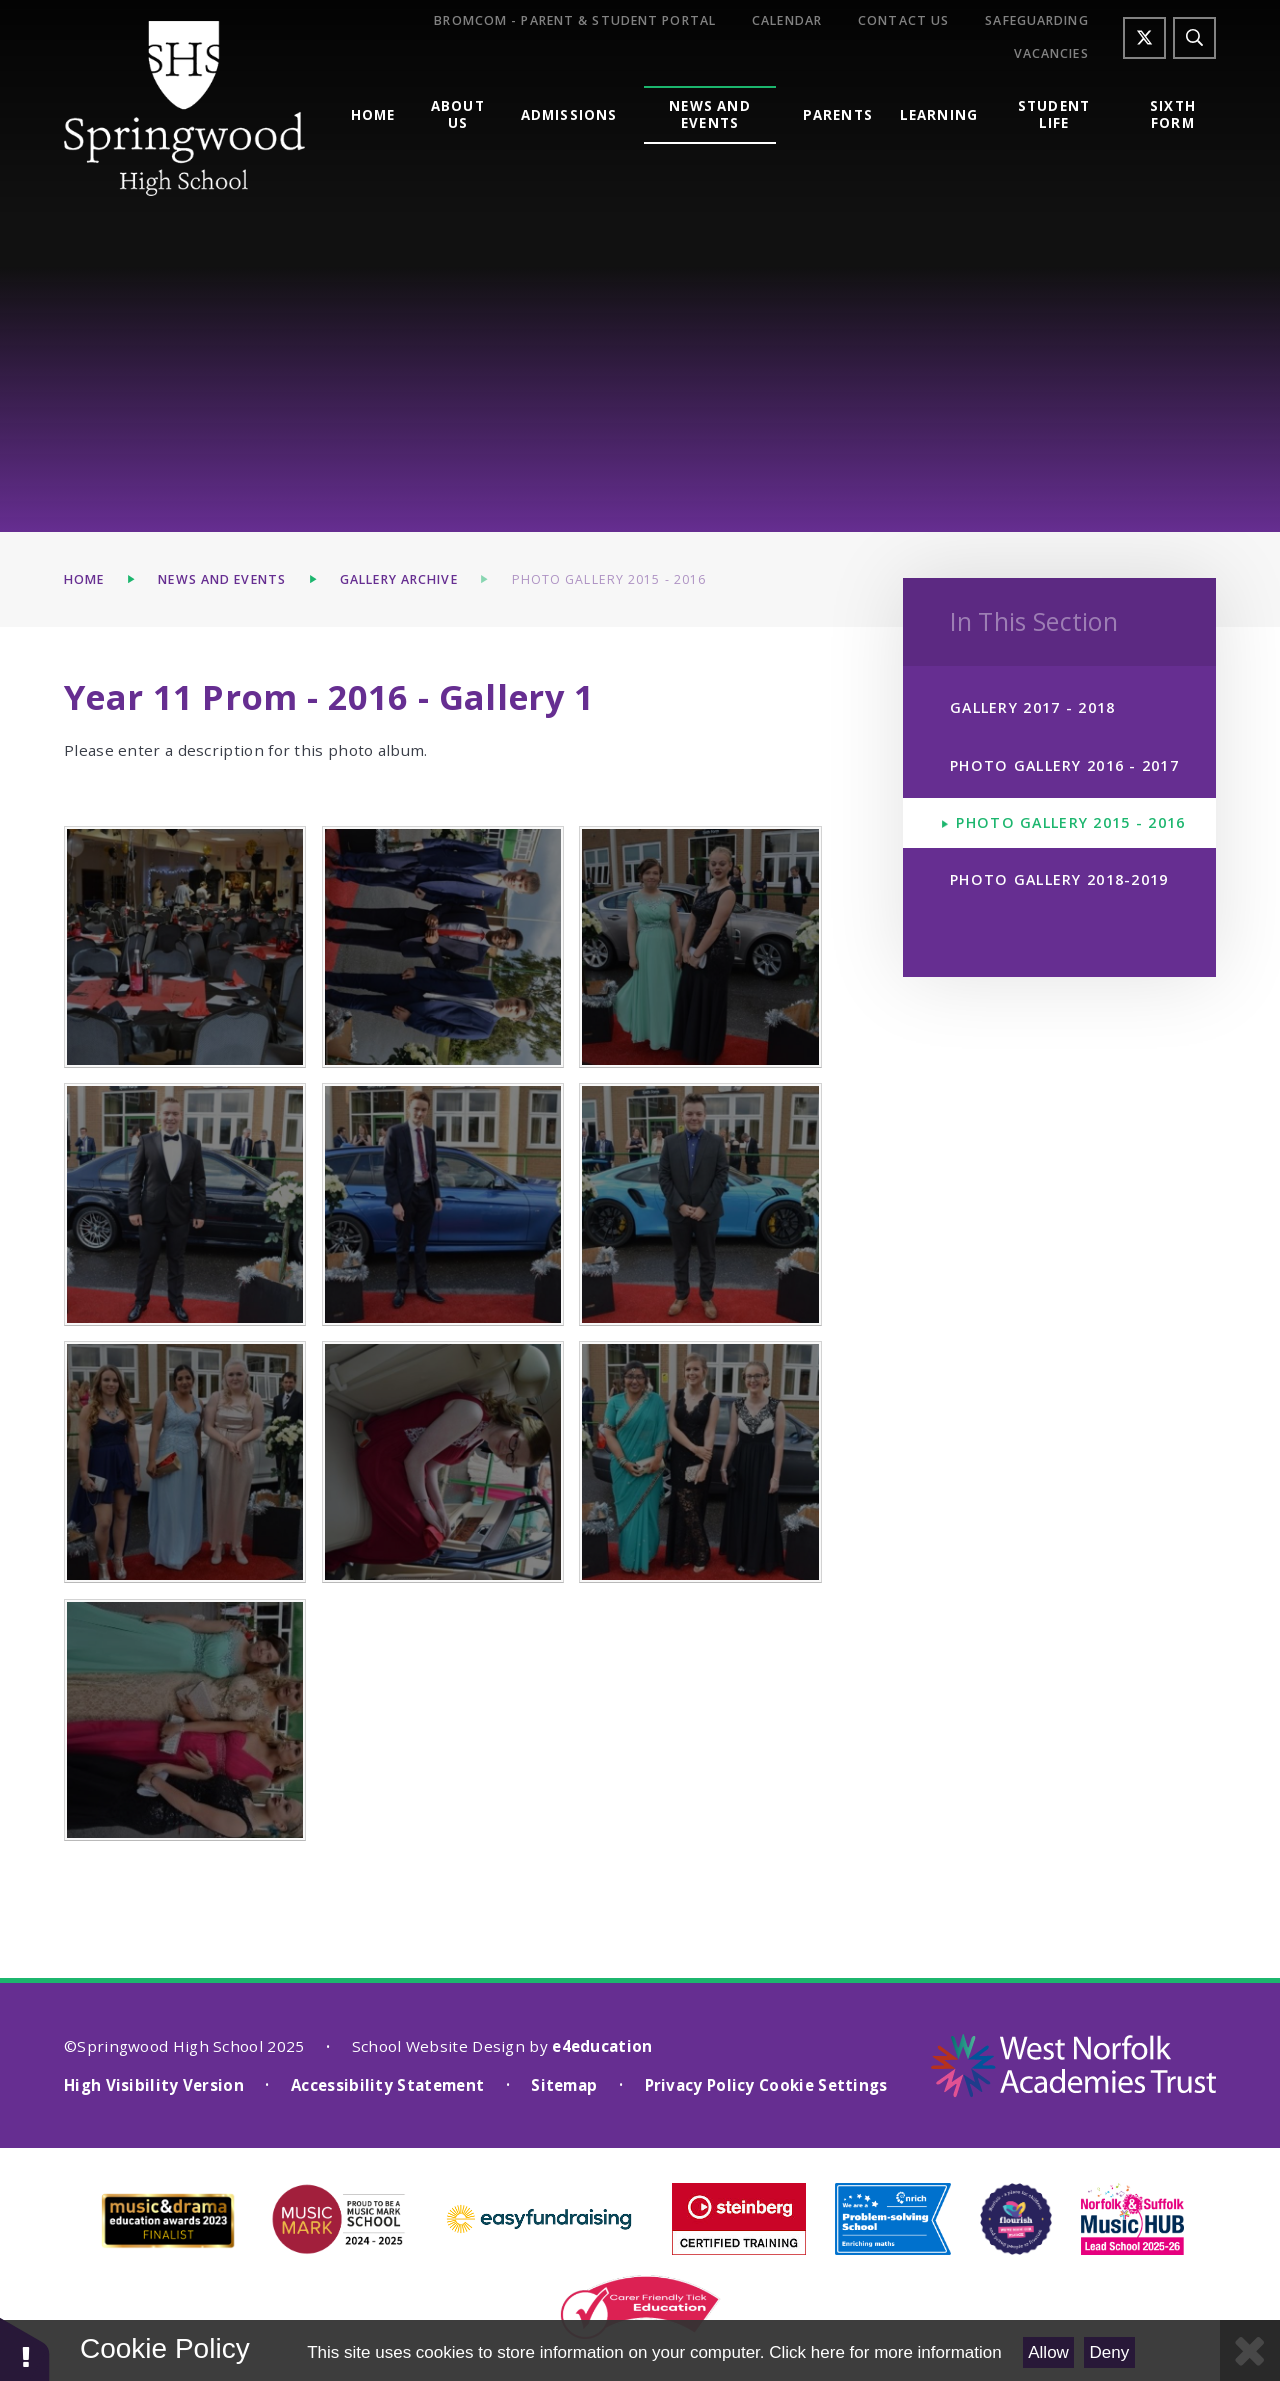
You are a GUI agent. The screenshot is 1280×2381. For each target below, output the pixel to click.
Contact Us (903, 21)
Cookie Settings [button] (823, 2085)
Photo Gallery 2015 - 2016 (609, 579)
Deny (1110, 2352)
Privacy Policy (700, 2085)
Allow (1048, 2352)
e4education (602, 2046)
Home (84, 579)
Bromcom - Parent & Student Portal (575, 21)
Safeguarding (1036, 21)
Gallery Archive (399, 579)
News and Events (222, 579)
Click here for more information (885, 2352)
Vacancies (1051, 54)
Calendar (787, 21)
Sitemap (564, 2085)
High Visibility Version (154, 2085)
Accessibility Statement (387, 2085)
